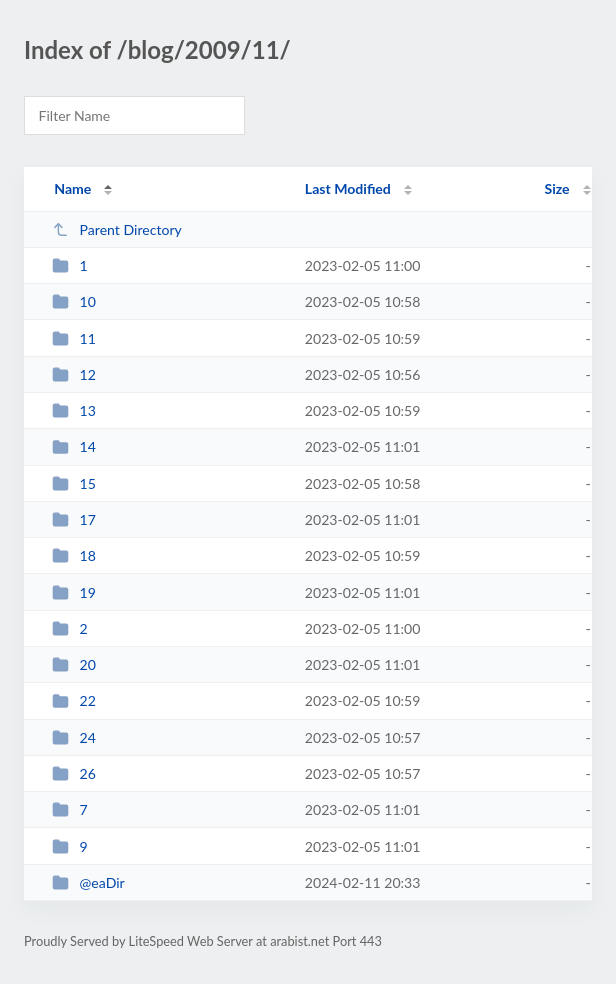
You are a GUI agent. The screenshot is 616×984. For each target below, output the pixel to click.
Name (72, 188)
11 (74, 338)
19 (74, 592)
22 (74, 700)
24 (74, 737)
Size (557, 188)
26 (74, 773)
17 (74, 519)
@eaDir (88, 882)
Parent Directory (117, 229)
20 (74, 664)
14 (74, 446)
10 (74, 301)
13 (74, 410)
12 (74, 374)
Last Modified (348, 188)
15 (74, 483)
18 (74, 555)
